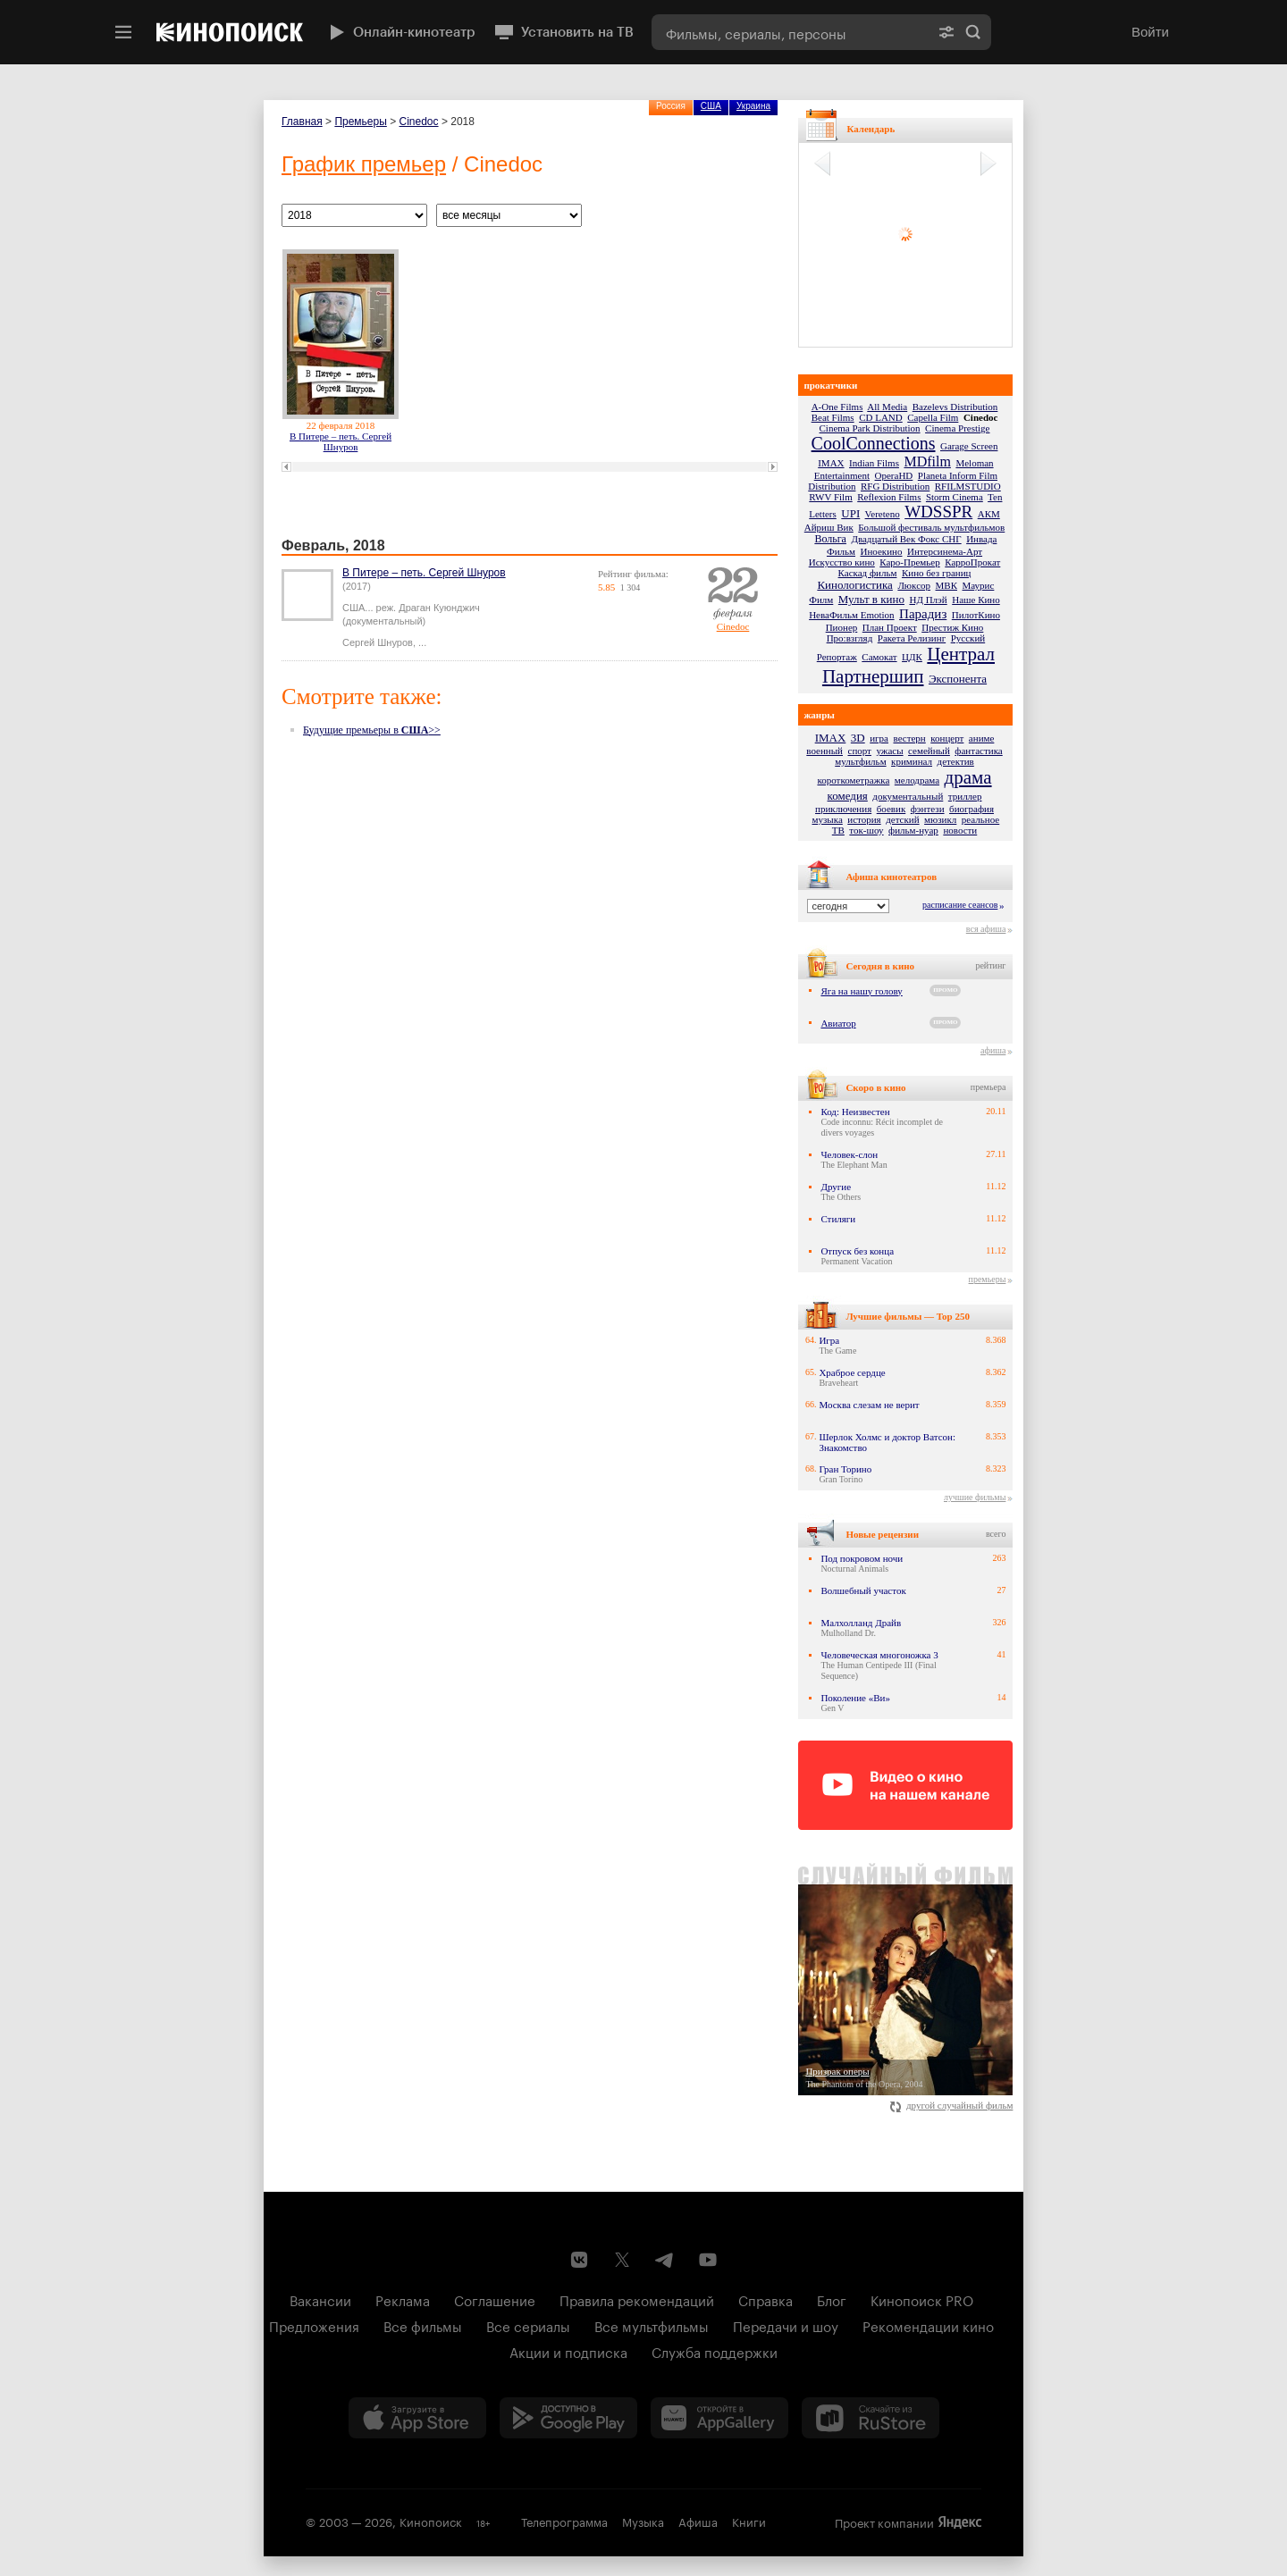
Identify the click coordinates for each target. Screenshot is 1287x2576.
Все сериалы (528, 2325)
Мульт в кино (871, 599)
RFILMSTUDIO (968, 486)
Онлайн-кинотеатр (400, 32)
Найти (973, 32)
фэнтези (928, 808)
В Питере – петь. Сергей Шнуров (340, 441)
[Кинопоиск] (229, 32)
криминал (911, 761)
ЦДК (912, 656)
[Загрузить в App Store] (417, 2417)
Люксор (913, 585)
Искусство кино (842, 562)
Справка (765, 2299)
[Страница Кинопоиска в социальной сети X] (622, 2259)
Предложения (314, 2325)
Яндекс (959, 2522)
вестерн (910, 738)
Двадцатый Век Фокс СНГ (906, 538)
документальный (907, 796)
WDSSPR (938, 511)
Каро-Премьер (909, 562)
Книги (749, 2521)
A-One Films (837, 406)
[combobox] (790, 32)
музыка (827, 819)
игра (879, 738)
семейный (929, 750)
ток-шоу (866, 830)
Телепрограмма (564, 2521)
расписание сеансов (959, 905)
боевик (891, 808)
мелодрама (917, 780)
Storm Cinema (954, 496)
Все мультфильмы (651, 2325)
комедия (848, 795)
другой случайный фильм (951, 2105)
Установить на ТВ (563, 32)
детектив (956, 761)
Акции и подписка (568, 2351)
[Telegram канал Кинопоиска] (665, 2259)
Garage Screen (968, 446)
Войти (1150, 31)
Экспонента (958, 678)
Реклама (402, 2299)
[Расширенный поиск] (946, 32)
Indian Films (874, 462)
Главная (302, 121)
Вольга (830, 539)
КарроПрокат (972, 562)
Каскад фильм (867, 572)
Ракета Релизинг (912, 638)
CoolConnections (874, 443)
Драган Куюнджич (439, 607)
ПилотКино (976, 614)
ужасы (889, 750)
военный (824, 750)
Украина (753, 106)
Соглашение (494, 2299)
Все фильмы (422, 2325)
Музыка (643, 2521)
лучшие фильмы (974, 1497)
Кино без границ (936, 572)
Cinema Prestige (957, 428)
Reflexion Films (889, 496)
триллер (965, 796)
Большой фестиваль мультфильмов (931, 527)
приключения (843, 808)
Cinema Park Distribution (870, 428)
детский (902, 819)
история (863, 819)
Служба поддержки (715, 2351)
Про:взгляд (850, 638)
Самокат (879, 656)
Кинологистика (855, 585)
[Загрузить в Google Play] (568, 2417)
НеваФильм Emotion (851, 614)
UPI (850, 513)
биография (971, 808)
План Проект (889, 627)
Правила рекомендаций (636, 2299)
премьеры (987, 1279)
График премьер (364, 164)
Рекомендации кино (928, 2325)
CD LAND (881, 417)
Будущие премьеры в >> (372, 730)
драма (968, 777)
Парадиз (922, 614)
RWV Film (830, 496)
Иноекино (882, 551)
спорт (859, 750)
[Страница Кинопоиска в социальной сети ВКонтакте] (579, 2259)
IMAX (831, 462)
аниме (982, 738)
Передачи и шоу (785, 2325)
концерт (946, 738)
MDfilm (927, 461)
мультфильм (860, 761)
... (422, 642)
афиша (992, 1050)
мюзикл (940, 819)
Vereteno (882, 513)
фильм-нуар (913, 830)
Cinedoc (419, 121)
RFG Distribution (895, 486)
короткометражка (853, 780)
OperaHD (894, 475)
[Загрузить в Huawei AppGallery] (719, 2417)
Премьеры (360, 121)
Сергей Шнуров (377, 642)
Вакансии (320, 2299)
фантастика (978, 750)
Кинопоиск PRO (922, 2299)
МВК (946, 585)
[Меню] (123, 32)
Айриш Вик (829, 527)
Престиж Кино (952, 627)
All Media (887, 406)
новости (960, 830)
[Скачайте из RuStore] (870, 2417)
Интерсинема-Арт (944, 551)
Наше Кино (976, 599)
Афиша (698, 2521)
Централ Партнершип (908, 665)
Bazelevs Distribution (955, 406)
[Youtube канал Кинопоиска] (708, 2259)
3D (858, 737)
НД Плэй (927, 599)
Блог (831, 2299)
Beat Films (833, 417)
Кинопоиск (431, 2521)
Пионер (842, 627)
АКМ (989, 513)
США (711, 106)
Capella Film (932, 417)
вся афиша (986, 929)
